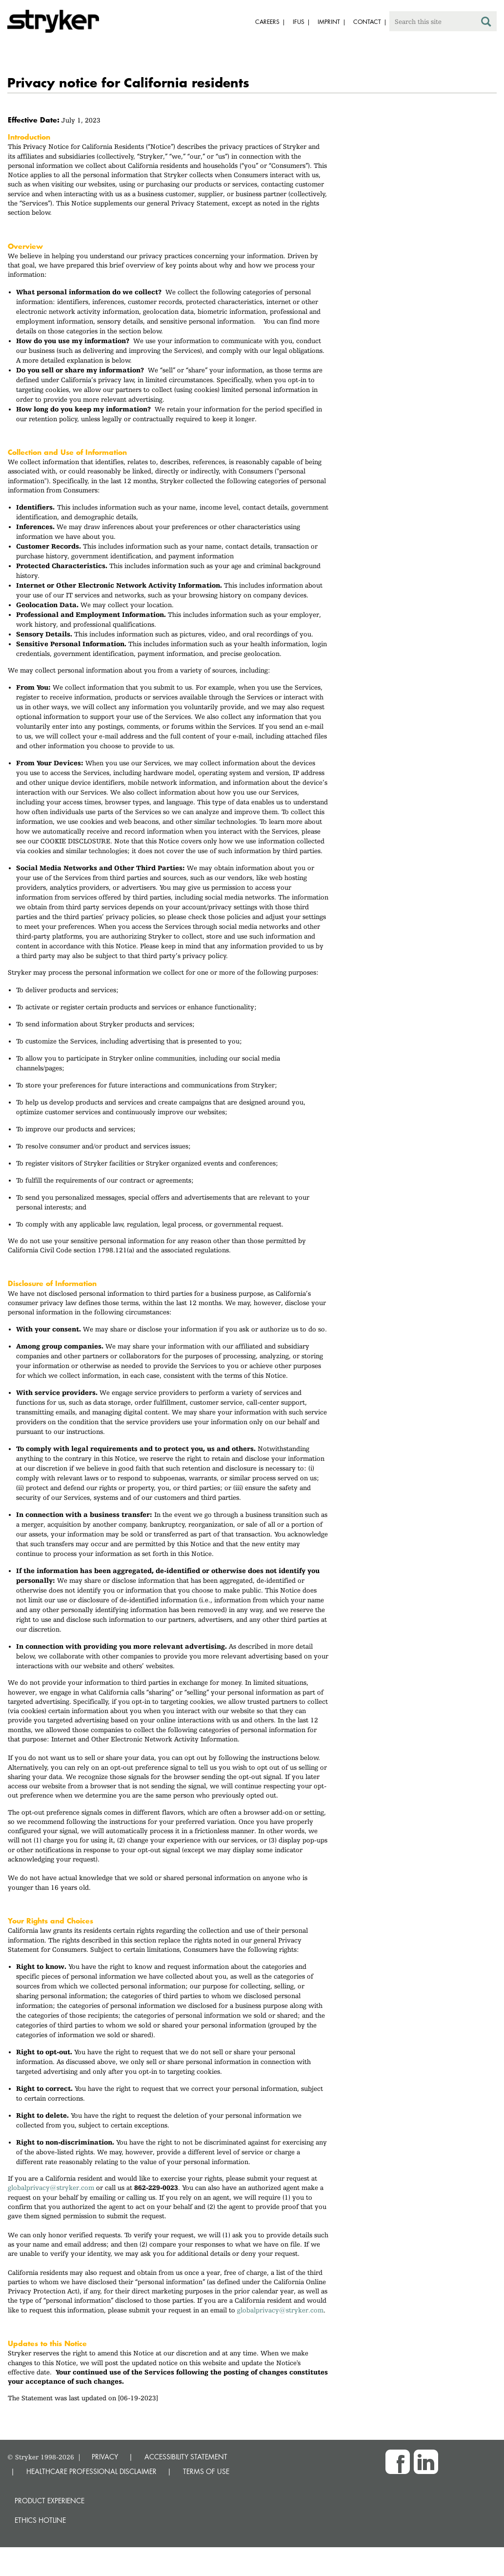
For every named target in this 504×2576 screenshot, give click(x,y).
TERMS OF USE (206, 2471)
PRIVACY (105, 2456)
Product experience (49, 2500)
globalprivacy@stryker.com (51, 2187)
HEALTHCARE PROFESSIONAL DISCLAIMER (91, 2471)
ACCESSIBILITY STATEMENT (185, 2456)
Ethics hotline (40, 2520)
